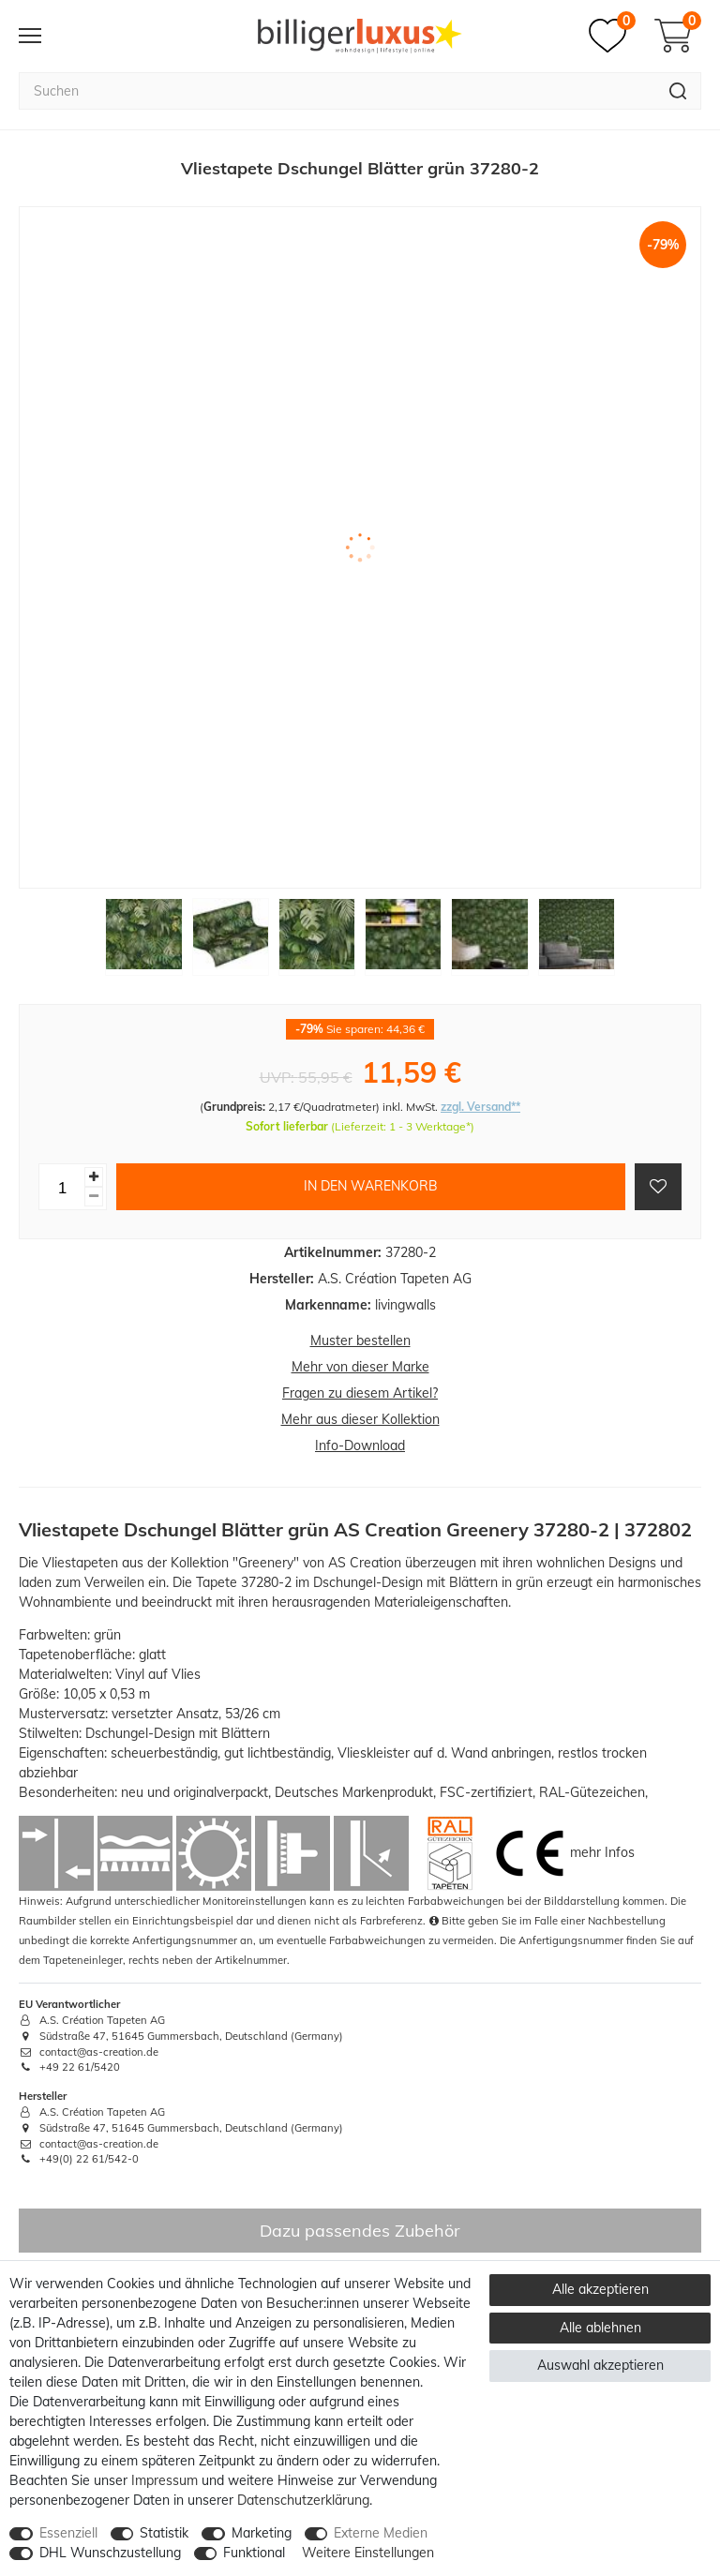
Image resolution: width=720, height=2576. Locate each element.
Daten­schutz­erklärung (303, 2500)
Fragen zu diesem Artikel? (360, 1393)
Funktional (254, 2552)
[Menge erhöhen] (93, 1177)
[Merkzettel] (612, 35)
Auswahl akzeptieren (600, 2365)
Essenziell (68, 2532)
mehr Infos (602, 1852)
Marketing (262, 2532)
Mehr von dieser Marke (360, 1366)
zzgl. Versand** (480, 1107)
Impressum (164, 2480)
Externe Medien (381, 2532)
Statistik (164, 2532)
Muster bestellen (360, 1340)
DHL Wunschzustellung (110, 2552)
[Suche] (678, 91)
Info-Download (360, 1445)
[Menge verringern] (93, 1196)
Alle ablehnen (600, 2327)
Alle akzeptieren (600, 2289)
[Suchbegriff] (337, 91)
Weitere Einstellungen (368, 2552)
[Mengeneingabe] (61, 1186)
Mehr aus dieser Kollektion (360, 1419)
